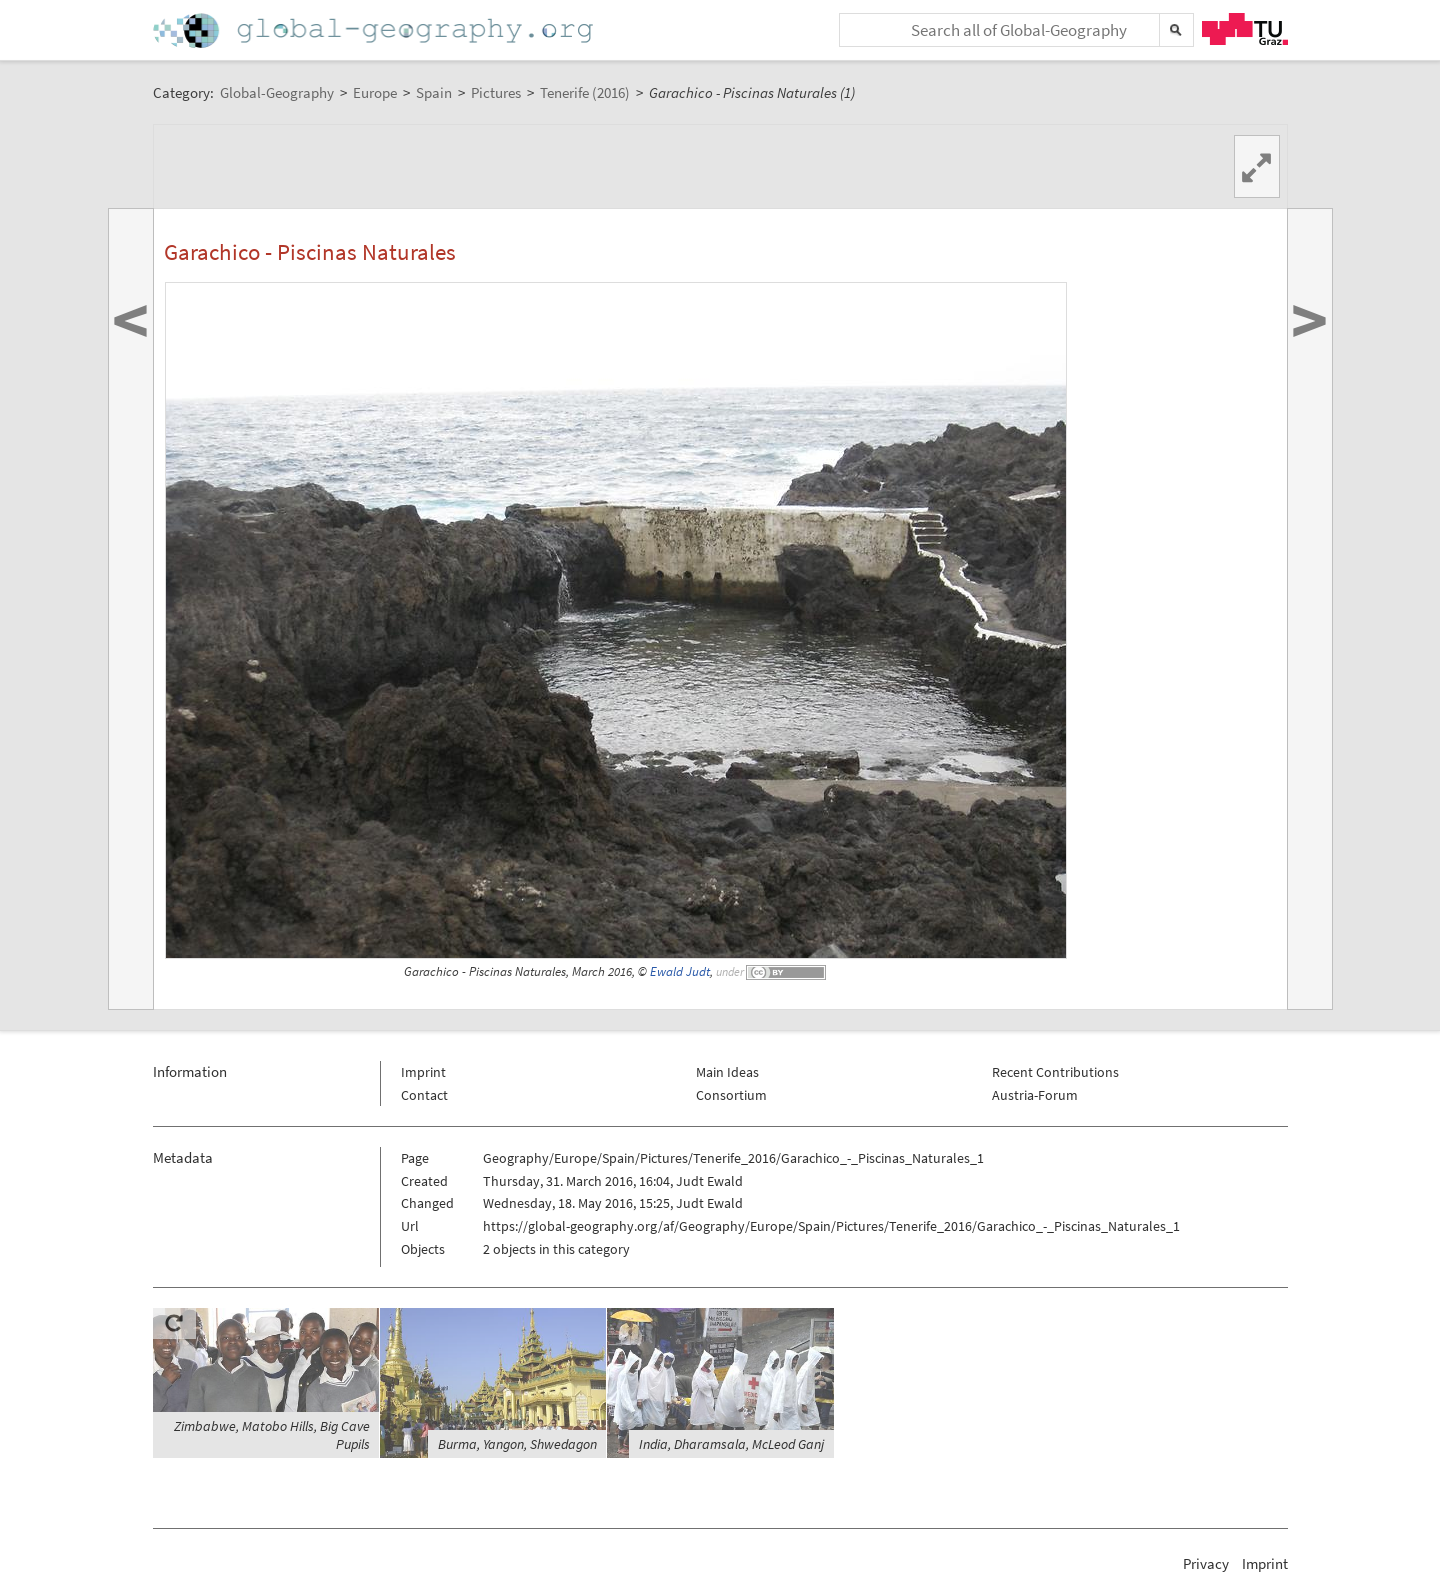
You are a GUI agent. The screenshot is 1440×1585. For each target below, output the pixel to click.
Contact (424, 1095)
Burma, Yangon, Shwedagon (517, 1444)
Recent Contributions (1055, 1072)
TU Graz (1245, 29)
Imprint (423, 1072)
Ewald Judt (680, 971)
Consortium (731, 1095)
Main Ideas (727, 1072)
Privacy (1206, 1563)
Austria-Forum (1035, 1095)
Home (375, 30)
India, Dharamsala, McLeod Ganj (731, 1444)
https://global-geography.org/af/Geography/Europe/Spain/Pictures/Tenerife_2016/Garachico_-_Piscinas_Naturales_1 (831, 1226)
